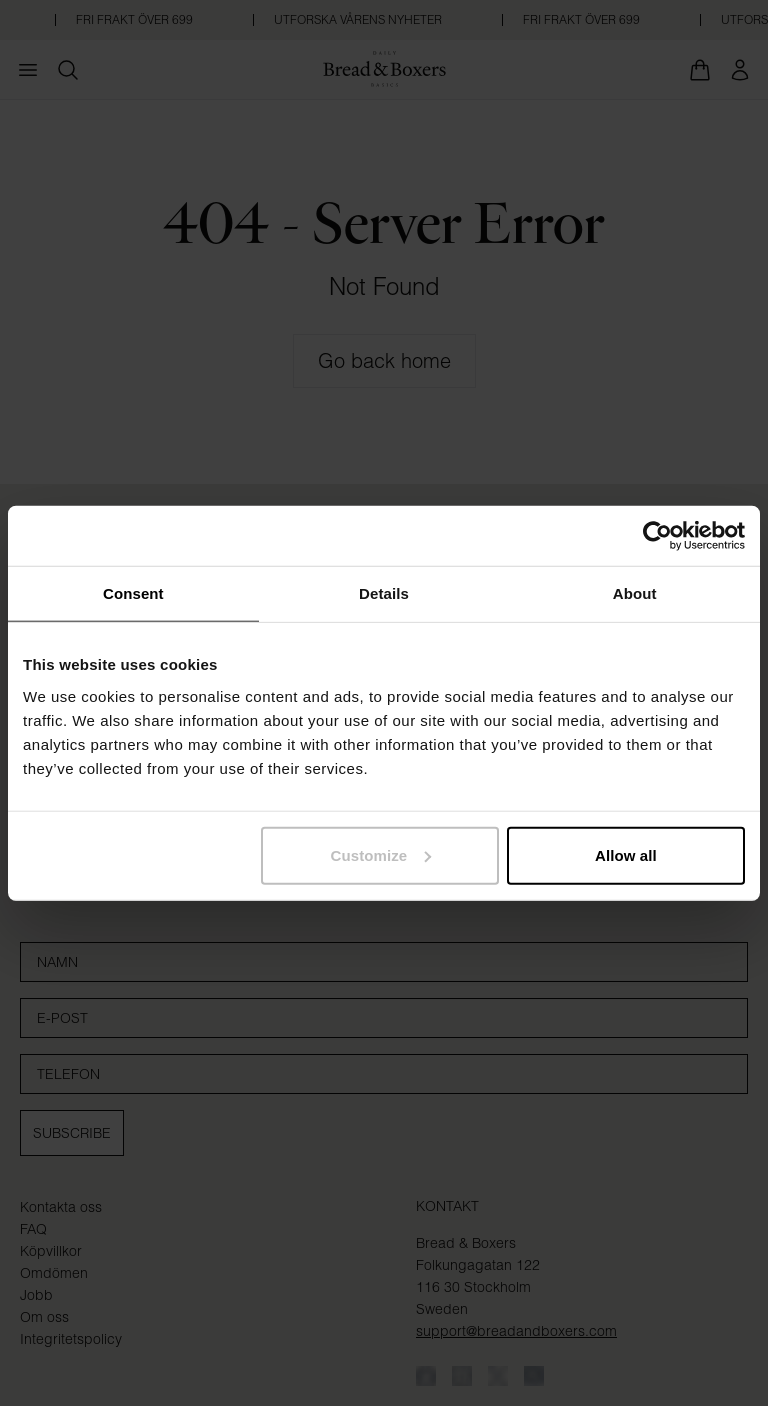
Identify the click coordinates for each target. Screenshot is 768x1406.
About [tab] (635, 593)
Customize (381, 854)
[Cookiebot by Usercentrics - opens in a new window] (657, 536)
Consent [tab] (133, 593)
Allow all (626, 854)
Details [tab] (384, 593)
